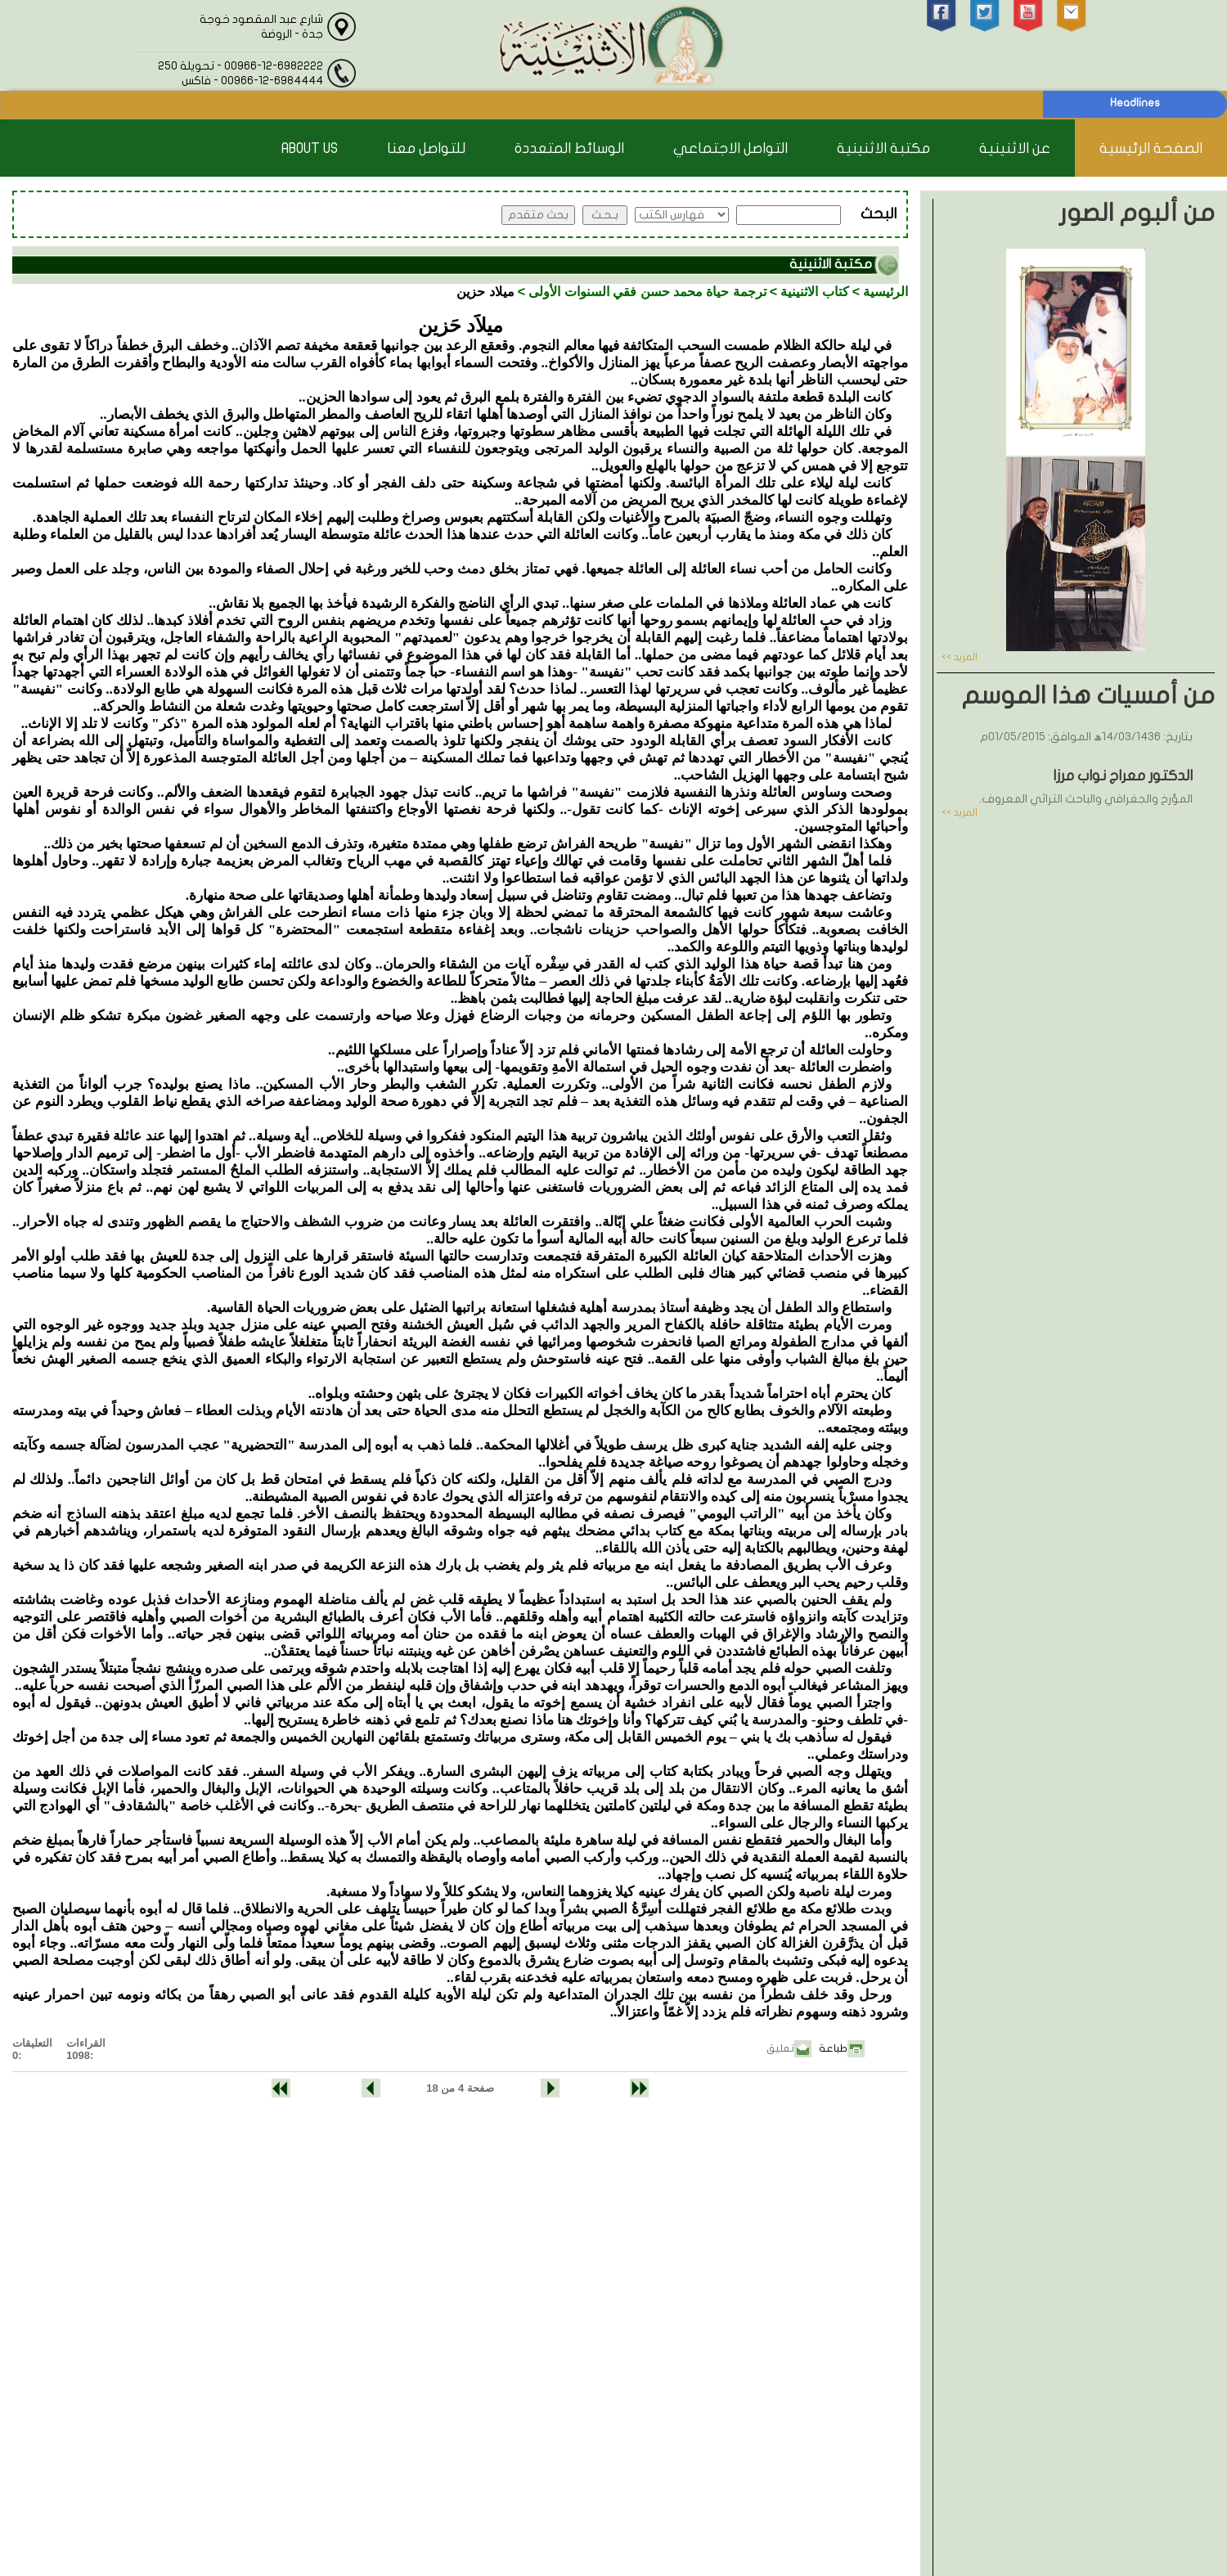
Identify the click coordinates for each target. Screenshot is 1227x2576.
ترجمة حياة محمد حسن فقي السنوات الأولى (647, 292)
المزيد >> (959, 657)
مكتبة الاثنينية (883, 148)
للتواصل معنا (426, 148)
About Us (309, 148)
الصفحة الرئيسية (1150, 148)
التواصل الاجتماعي (730, 148)
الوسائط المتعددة (569, 148)
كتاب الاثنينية (814, 292)
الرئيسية (885, 292)
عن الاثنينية (1014, 148)
